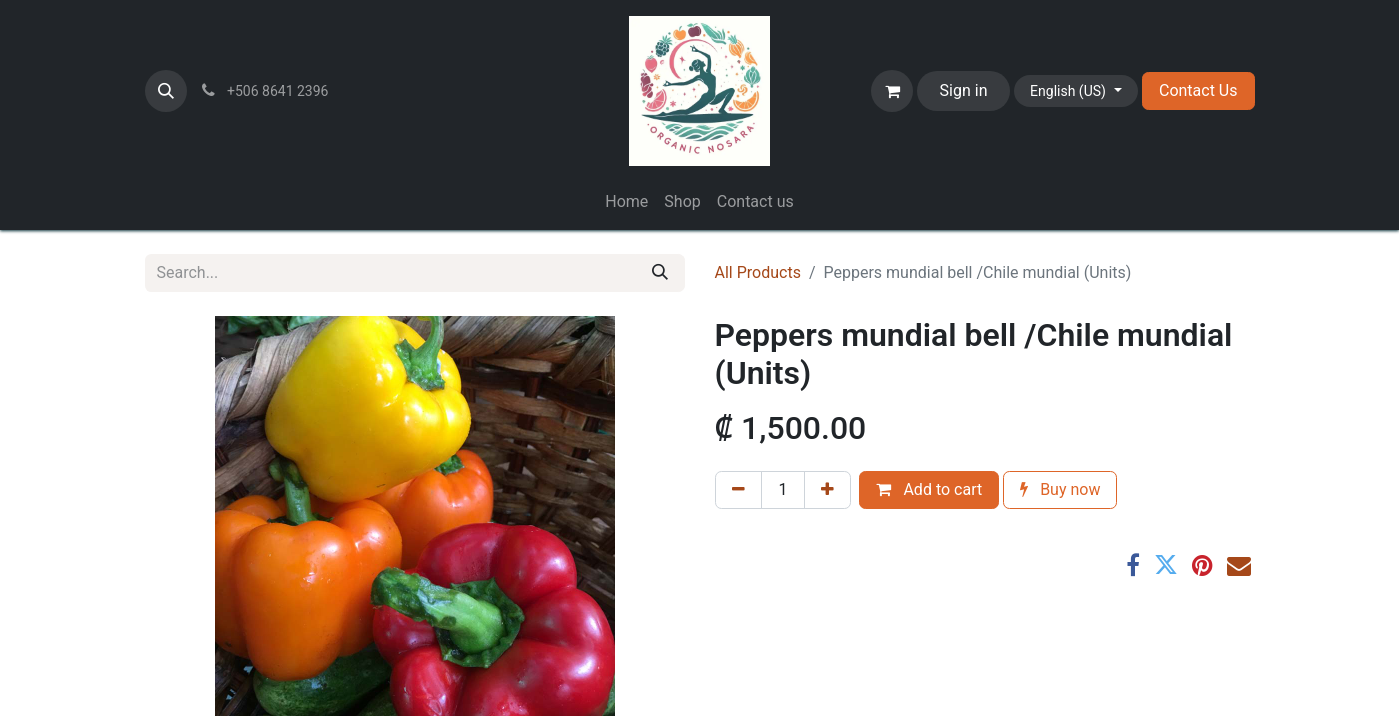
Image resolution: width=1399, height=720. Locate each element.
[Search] (660, 273)
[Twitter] (1166, 565)
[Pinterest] (1202, 565)
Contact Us (1198, 90)
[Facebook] (1133, 565)
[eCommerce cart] (892, 91)
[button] (166, 91)
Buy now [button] (1060, 489)
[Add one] (827, 490)
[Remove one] (738, 490)
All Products (758, 272)
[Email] (1239, 565)
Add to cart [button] (929, 489)
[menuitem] (626, 202)
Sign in (964, 90)
